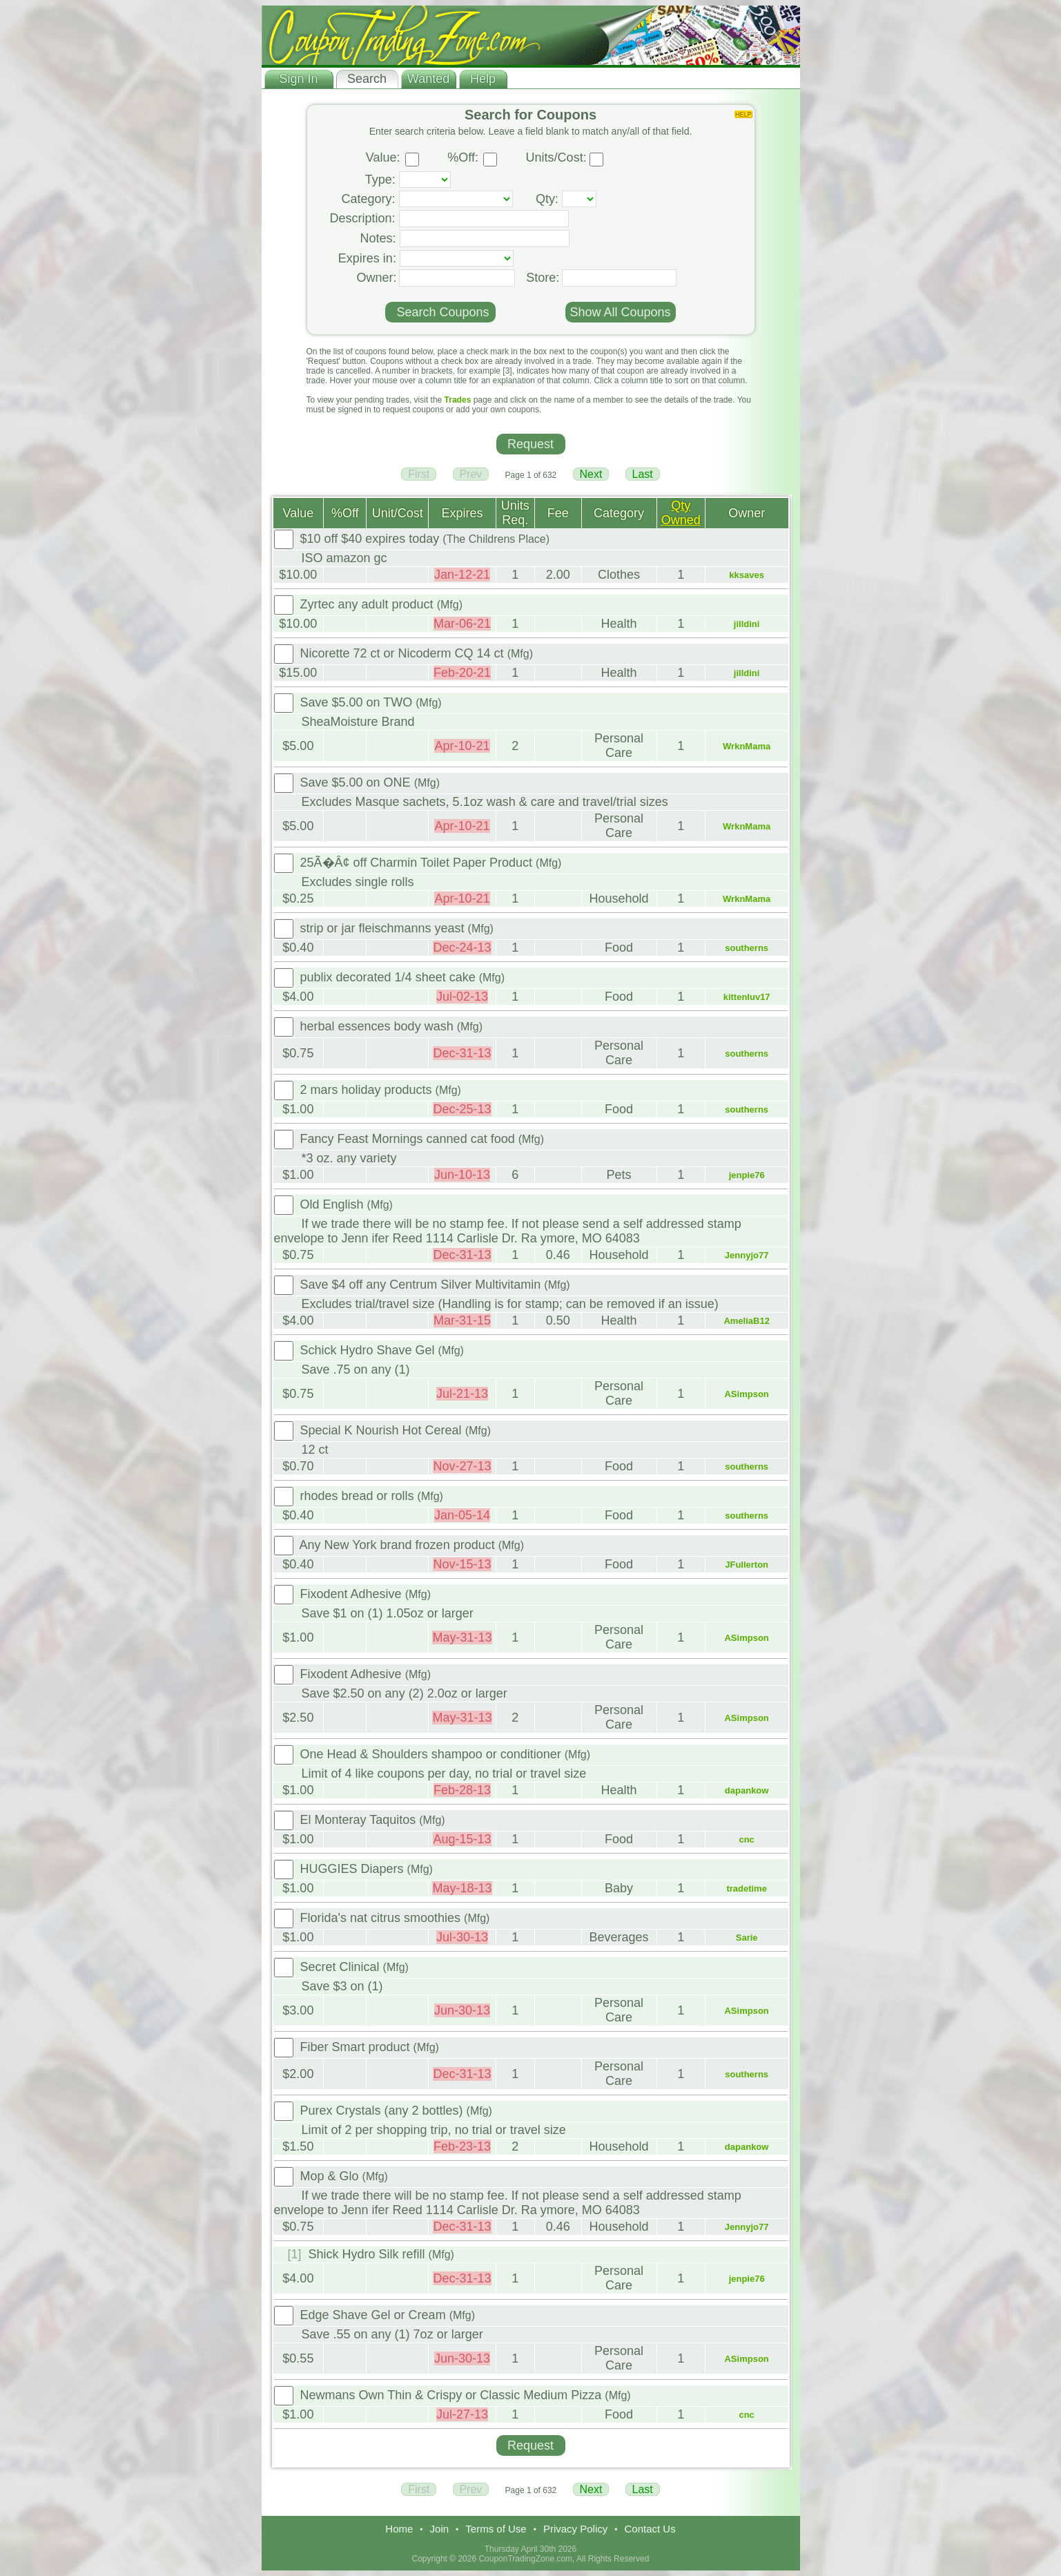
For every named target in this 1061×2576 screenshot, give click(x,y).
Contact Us (649, 2529)
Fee (558, 513)
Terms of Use (495, 2529)
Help (483, 79)
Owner (746, 513)
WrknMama (746, 746)
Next (591, 474)
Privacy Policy (575, 2529)
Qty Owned (681, 513)
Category (619, 513)
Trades (458, 400)
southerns (746, 948)
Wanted (428, 79)
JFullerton (746, 1564)
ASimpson (746, 1394)
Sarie (747, 1937)
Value (298, 513)
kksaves (746, 575)
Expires (462, 513)
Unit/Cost (397, 513)
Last (642, 474)
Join (439, 2529)
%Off (345, 513)
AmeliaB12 (746, 1321)
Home (399, 2529)
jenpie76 (747, 1175)
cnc (746, 1839)
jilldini (747, 624)
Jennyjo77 (747, 1255)
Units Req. (515, 513)
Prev (471, 474)
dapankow (747, 1790)
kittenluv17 (746, 997)
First (419, 474)
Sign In (298, 79)
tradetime (746, 1888)
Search (366, 79)
